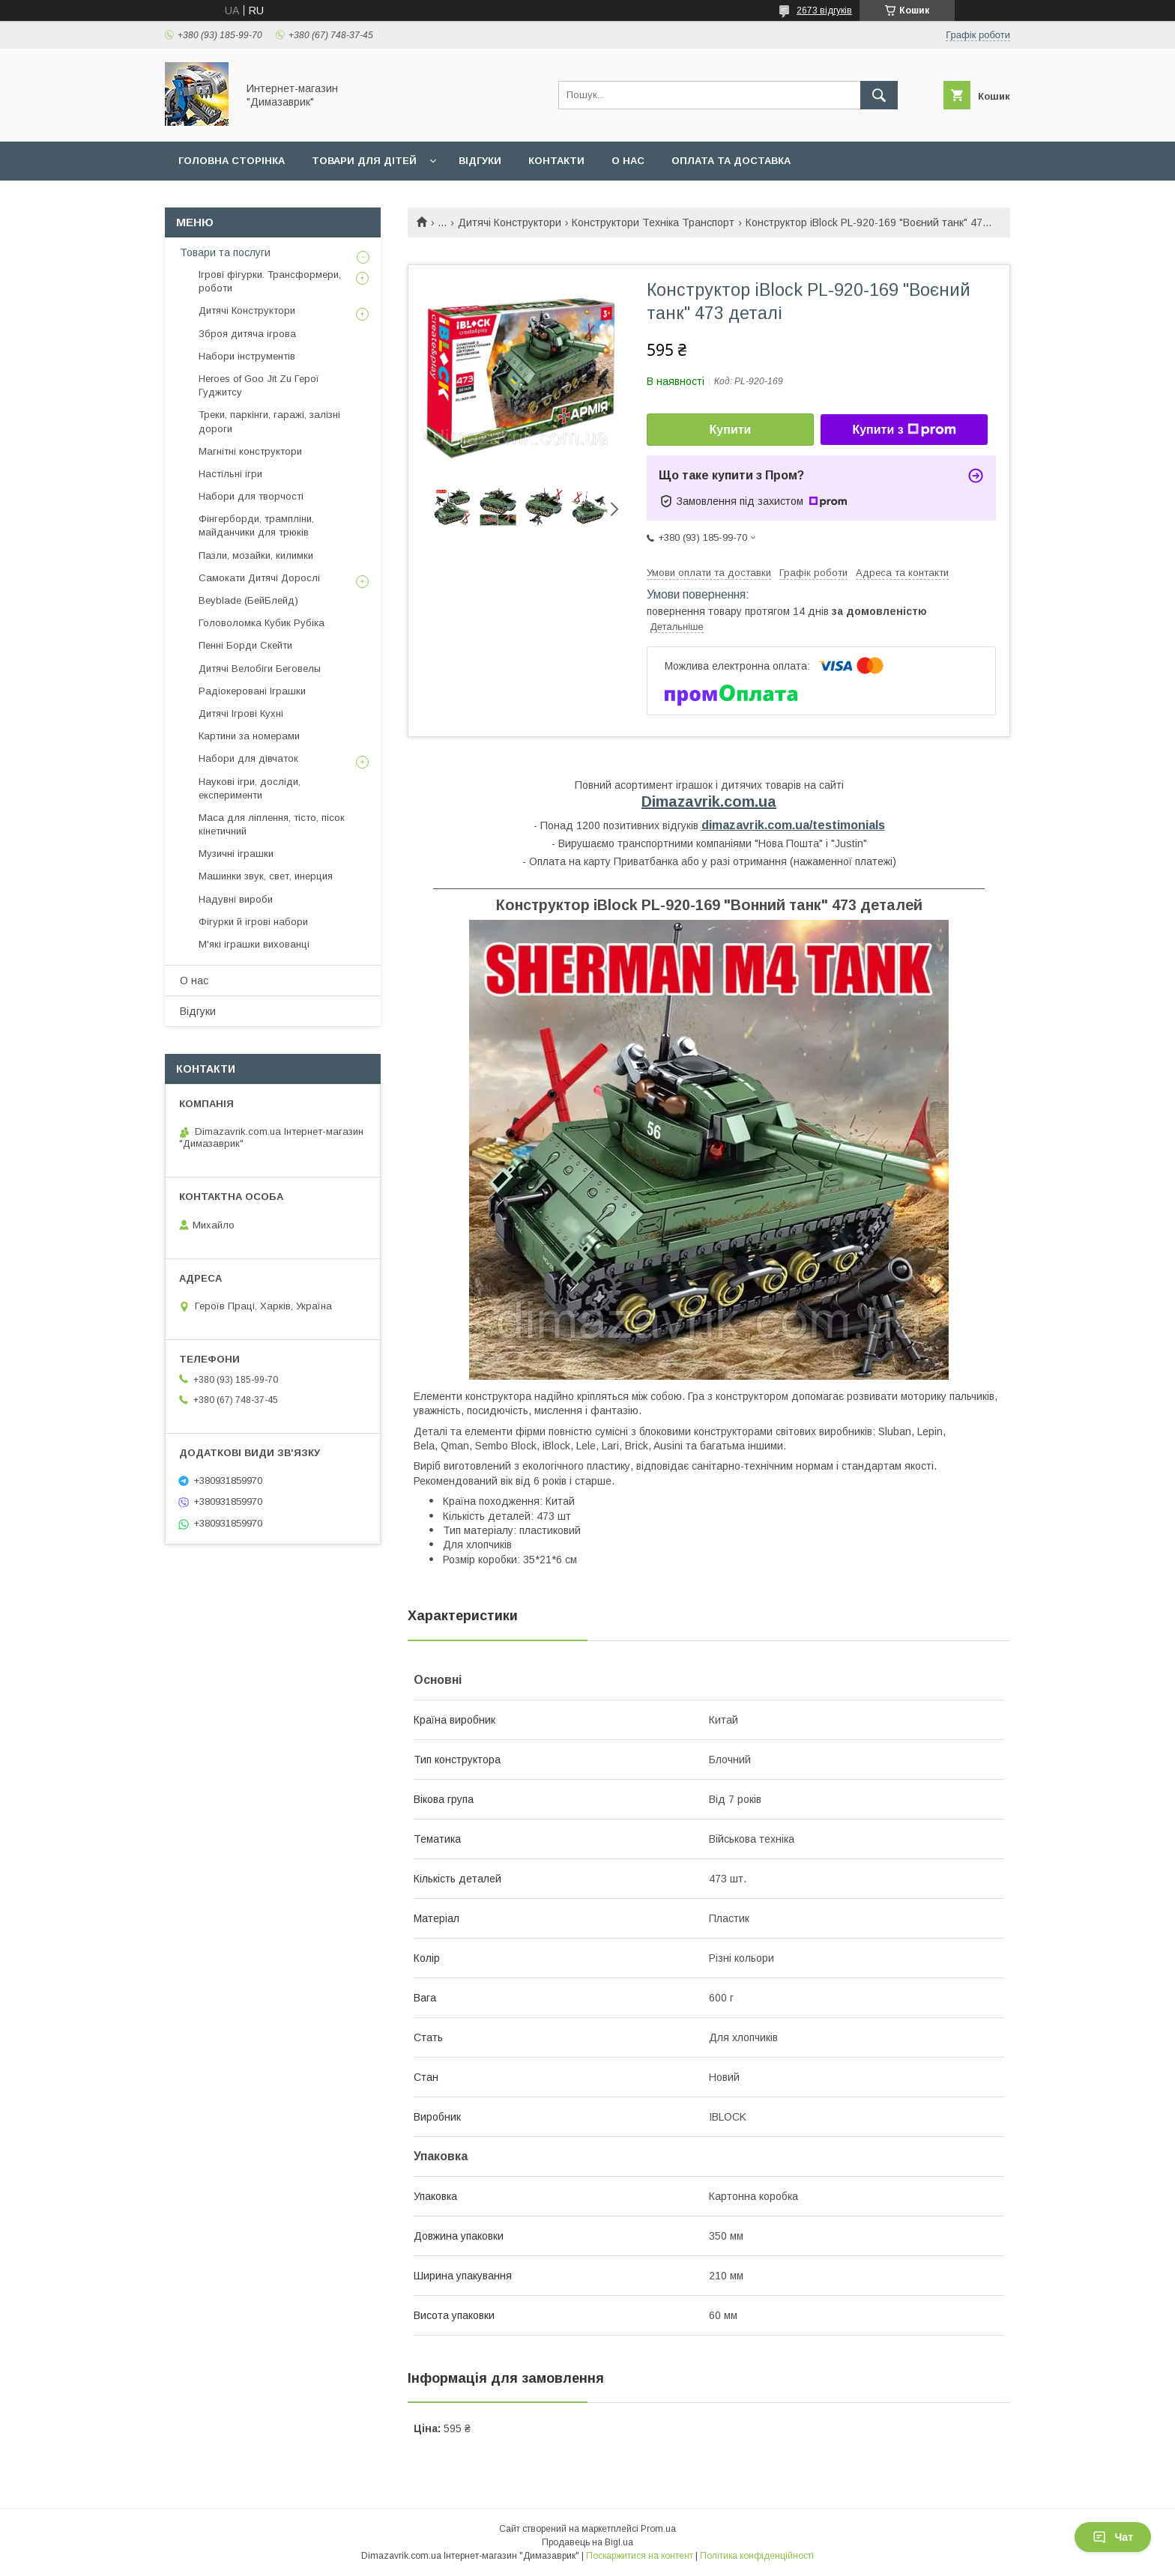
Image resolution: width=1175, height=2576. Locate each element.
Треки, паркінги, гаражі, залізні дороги (269, 421)
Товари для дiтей (364, 160)
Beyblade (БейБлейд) (248, 600)
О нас (627, 160)
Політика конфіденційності (757, 2556)
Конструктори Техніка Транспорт (653, 222)
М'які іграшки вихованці (254, 944)
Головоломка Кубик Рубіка (261, 622)
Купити (731, 429)
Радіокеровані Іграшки (252, 691)
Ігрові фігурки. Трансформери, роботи (270, 281)
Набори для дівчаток (248, 758)
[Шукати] (879, 95)
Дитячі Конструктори (509, 222)
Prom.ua (658, 2529)
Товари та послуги (225, 252)
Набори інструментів (247, 356)
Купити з (903, 430)
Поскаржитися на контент (639, 2556)
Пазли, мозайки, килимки (256, 555)
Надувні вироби (236, 899)
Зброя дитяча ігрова (247, 333)
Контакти (556, 160)
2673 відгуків (824, 10)
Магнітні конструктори (250, 451)
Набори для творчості (251, 496)
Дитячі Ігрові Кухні (241, 713)
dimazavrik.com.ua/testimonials (793, 825)
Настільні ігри (230, 473)
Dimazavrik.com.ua (708, 801)
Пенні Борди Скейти (245, 645)
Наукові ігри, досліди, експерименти (249, 788)
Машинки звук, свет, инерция (266, 876)
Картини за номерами (249, 736)
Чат (1113, 2537)
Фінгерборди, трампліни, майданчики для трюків (256, 525)
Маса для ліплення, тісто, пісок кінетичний (272, 824)
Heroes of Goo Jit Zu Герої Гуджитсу (259, 385)
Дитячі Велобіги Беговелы (260, 668)
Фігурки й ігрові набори (253, 921)
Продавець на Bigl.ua (587, 2542)
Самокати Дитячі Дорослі (259, 578)
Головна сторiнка (231, 160)
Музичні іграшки (236, 853)
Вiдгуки (480, 160)
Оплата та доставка (731, 160)
